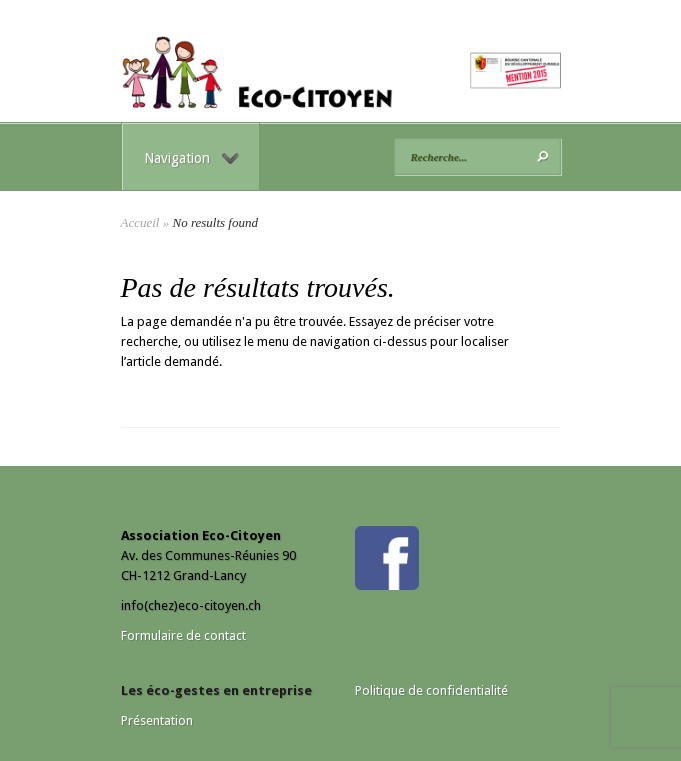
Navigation (191, 158)
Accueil (140, 222)
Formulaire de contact (183, 635)
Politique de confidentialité (431, 690)
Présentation (157, 720)
